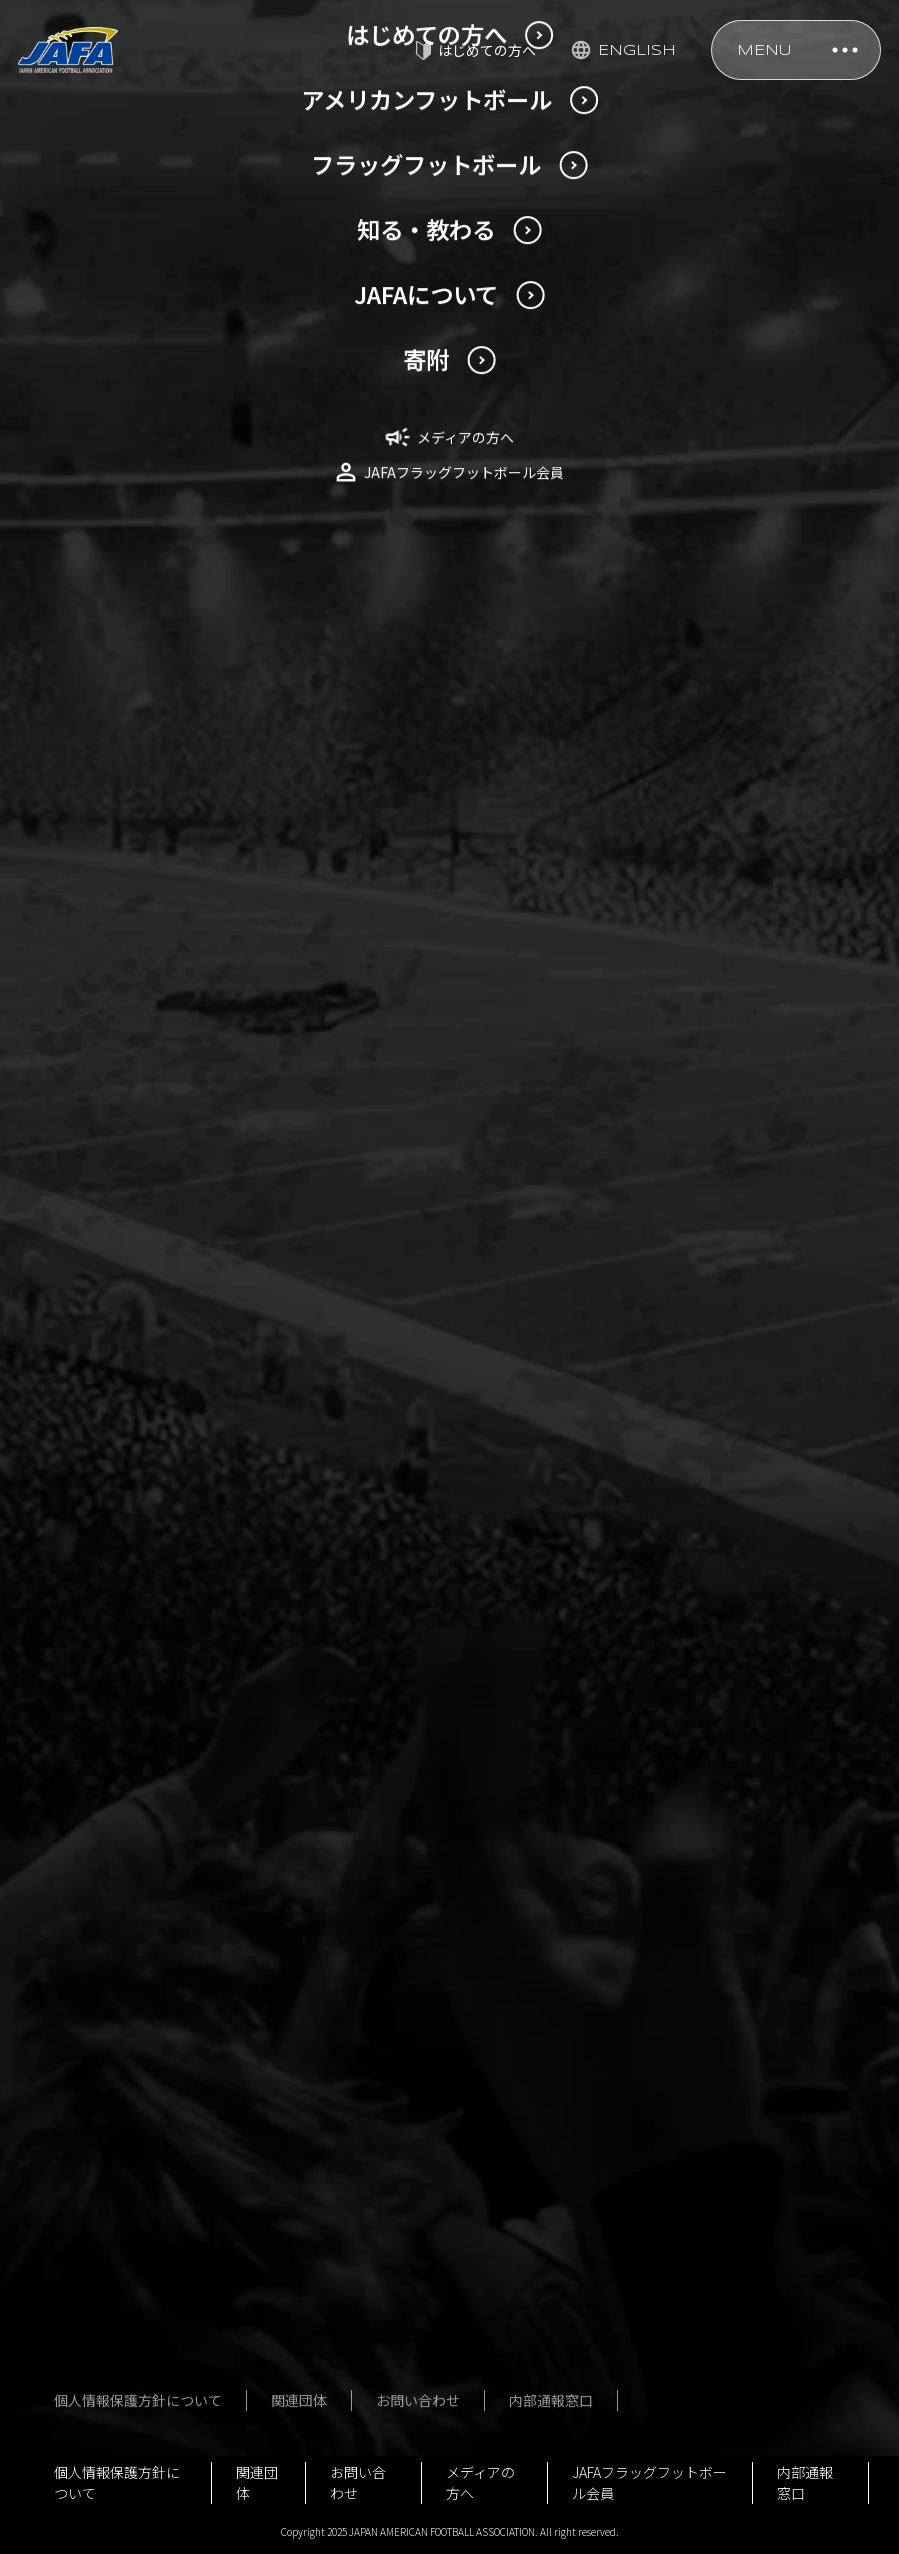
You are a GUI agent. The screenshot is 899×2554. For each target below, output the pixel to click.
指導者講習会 (688, 1623)
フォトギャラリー (442, 1767)
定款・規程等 (150, 2067)
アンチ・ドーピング (708, 1731)
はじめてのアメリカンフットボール (184, 1843)
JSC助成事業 (148, 2319)
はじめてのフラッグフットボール (456, 1864)
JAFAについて (150, 2031)
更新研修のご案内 (160, 868)
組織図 (129, 2175)
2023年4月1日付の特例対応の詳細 (198, 818)
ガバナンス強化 (157, 2283)
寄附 (122, 2391)
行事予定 (136, 2355)
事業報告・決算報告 (171, 2247)
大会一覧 (414, 1731)
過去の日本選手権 (164, 1746)
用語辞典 (136, 1890)
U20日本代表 (147, 1623)
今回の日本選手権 (164, 1710)
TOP (54, 1142)
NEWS (123, 1142)
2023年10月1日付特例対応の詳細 (209, 742)
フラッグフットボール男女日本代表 (449, 1633)
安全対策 (674, 1587)
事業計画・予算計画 (171, 2211)
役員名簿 (136, 2103)
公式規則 (674, 1659)
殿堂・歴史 (681, 1695)
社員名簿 (136, 2139)
